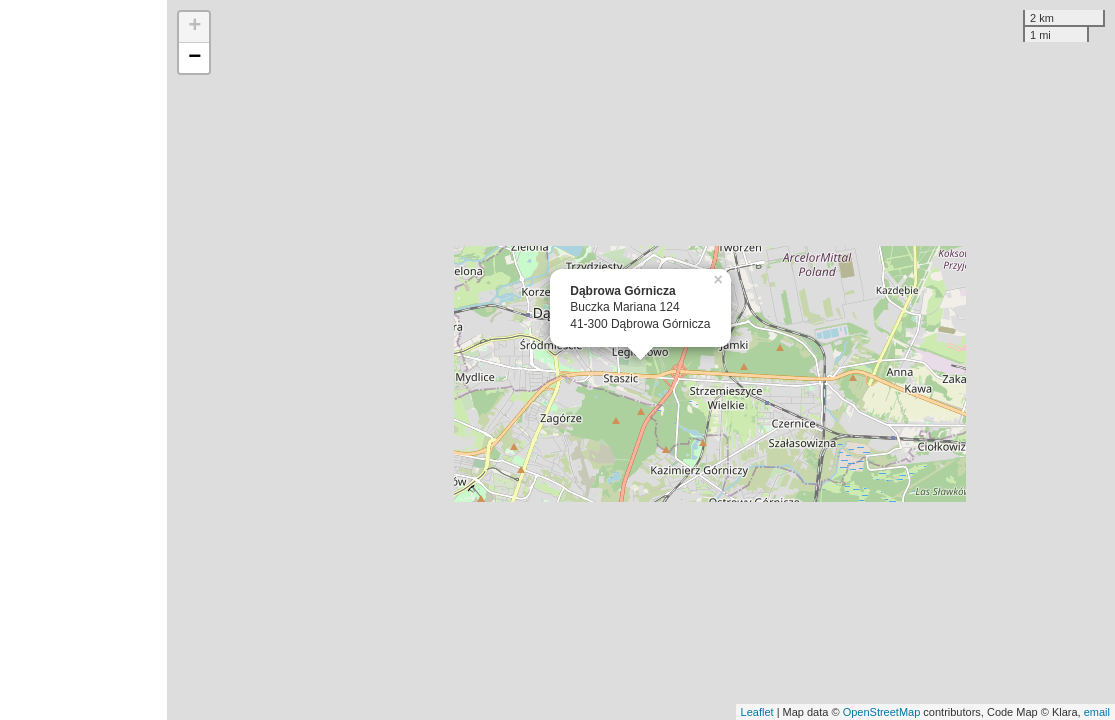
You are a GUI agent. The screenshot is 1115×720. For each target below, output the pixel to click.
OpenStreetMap (882, 712)
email (1097, 712)
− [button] (194, 58)
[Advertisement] (83, 360)
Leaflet (757, 712)
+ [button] (194, 27)
